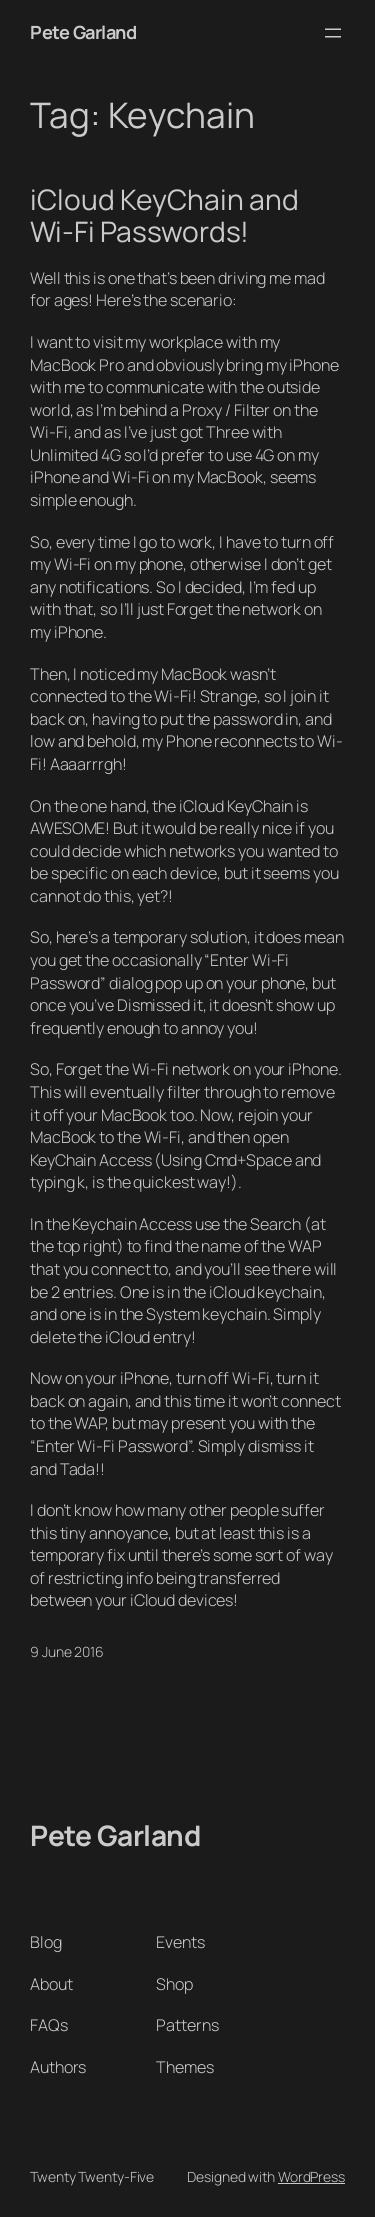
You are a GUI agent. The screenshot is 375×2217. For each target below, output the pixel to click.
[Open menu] (333, 33)
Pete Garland (83, 32)
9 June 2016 (67, 1651)
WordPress (311, 2176)
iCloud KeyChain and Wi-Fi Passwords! (164, 215)
